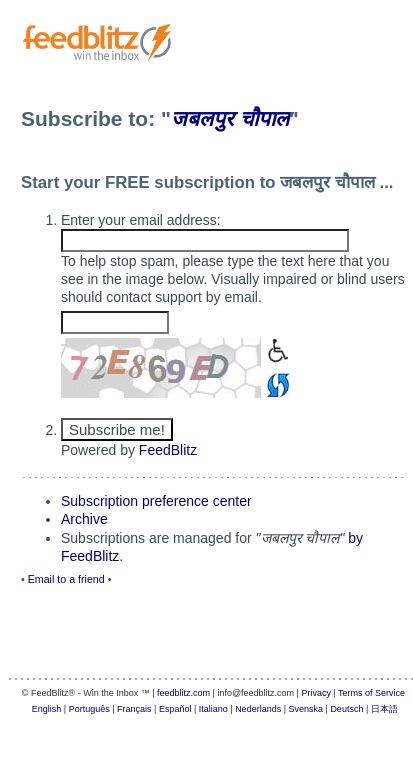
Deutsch (346, 709)
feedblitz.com (183, 693)
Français (134, 709)
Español (175, 709)
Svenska (306, 709)
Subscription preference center (156, 501)
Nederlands (258, 709)
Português (89, 709)
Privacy (316, 693)
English (47, 709)
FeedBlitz (168, 450)
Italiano (213, 709)
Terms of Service (371, 693)
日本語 (384, 709)
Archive (84, 519)
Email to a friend (66, 579)
